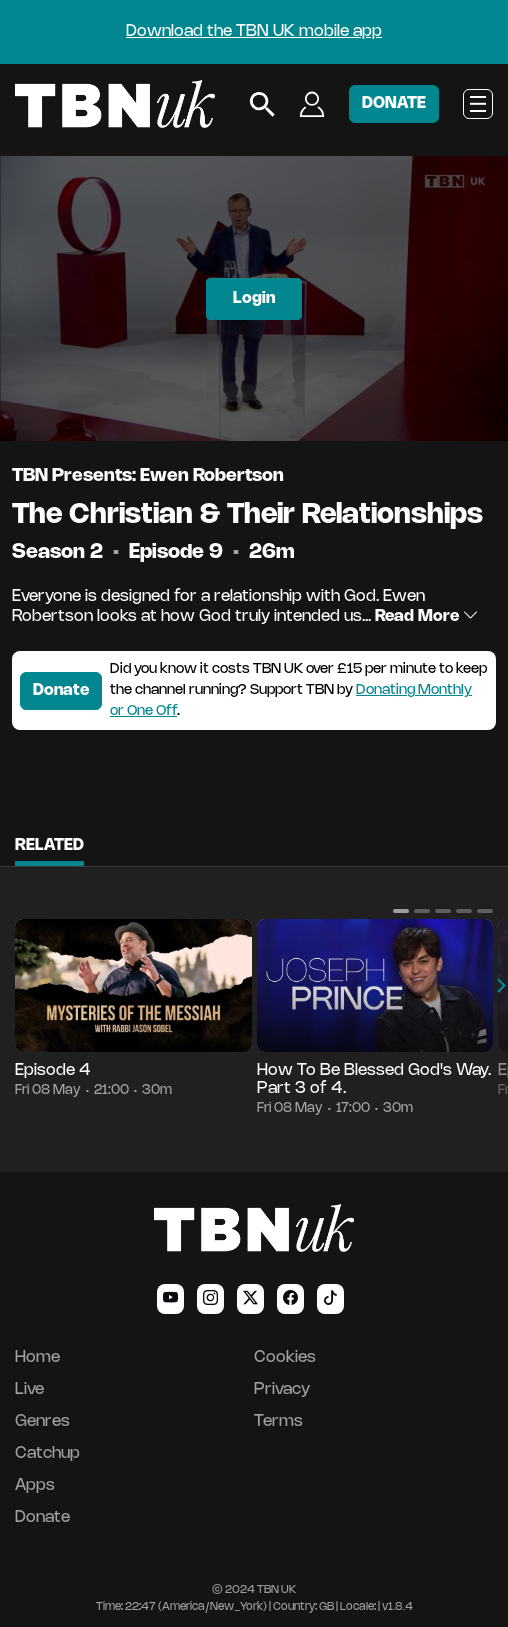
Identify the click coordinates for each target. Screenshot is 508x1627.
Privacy (282, 1389)
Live (29, 1389)
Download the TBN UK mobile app (254, 31)
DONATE (394, 103)
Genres (42, 1421)
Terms (278, 1421)
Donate (61, 690)
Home (37, 1357)
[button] (401, 911)
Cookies (285, 1357)
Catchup (47, 1453)
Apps (35, 1485)
